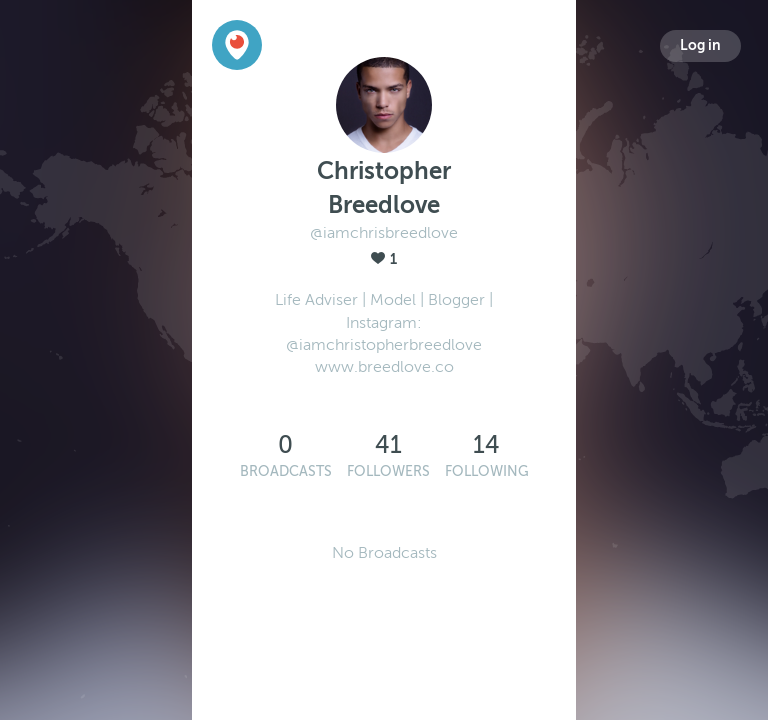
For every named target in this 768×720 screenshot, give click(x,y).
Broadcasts (286, 471)
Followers (388, 471)
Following (487, 471)
